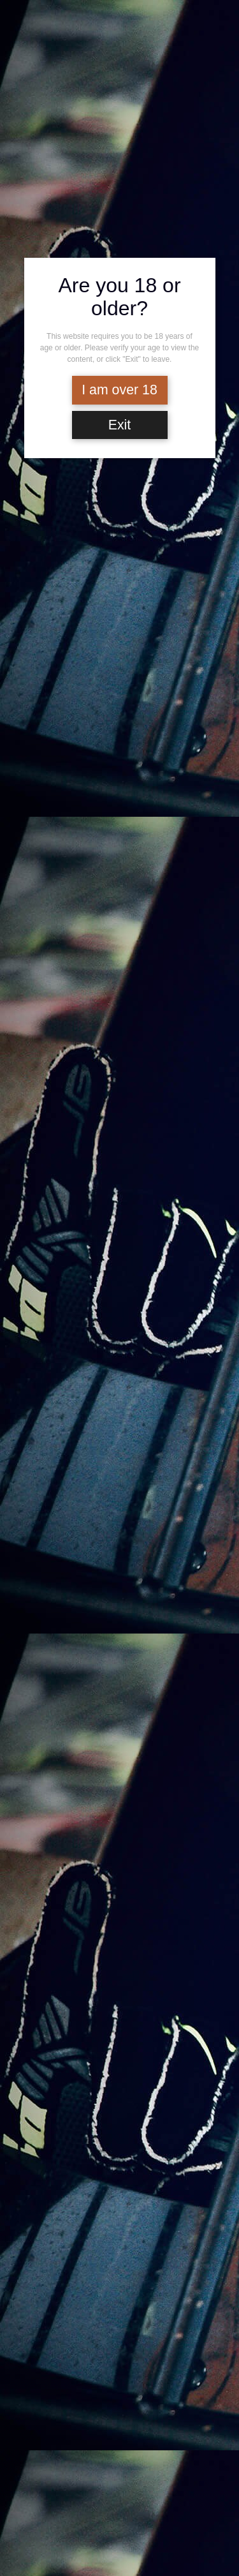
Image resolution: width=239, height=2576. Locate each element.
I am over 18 (119, 390)
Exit (119, 425)
